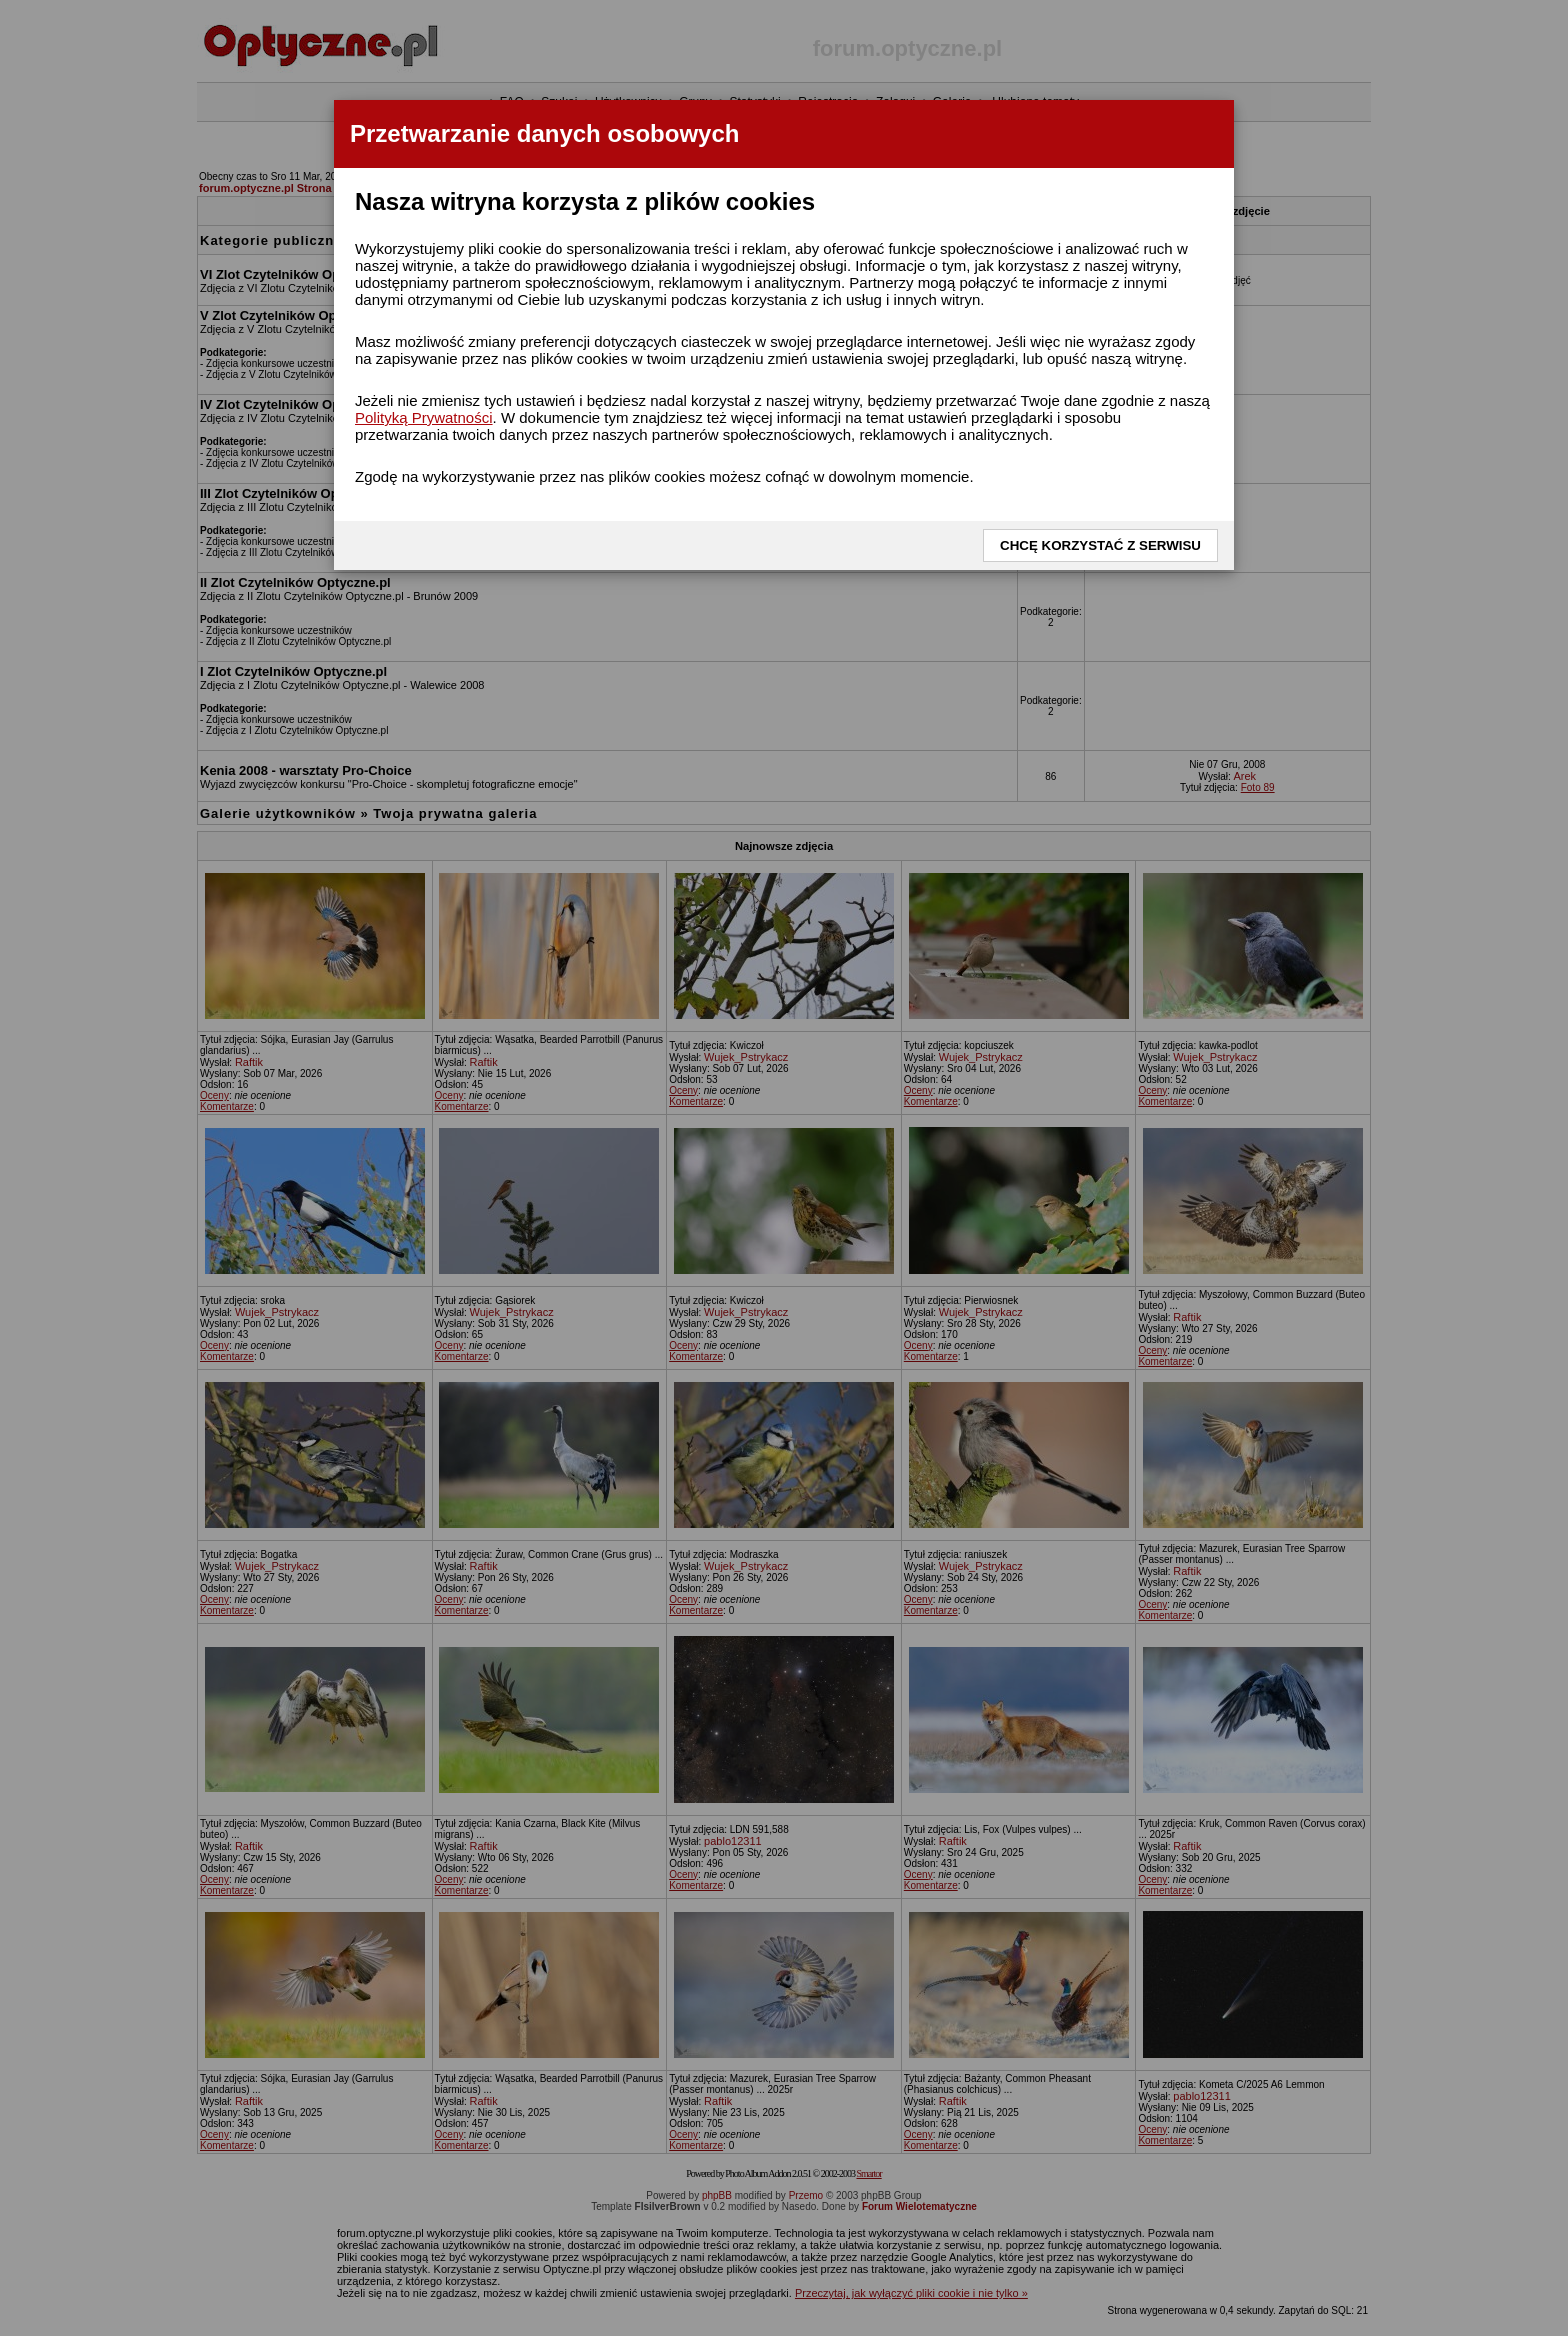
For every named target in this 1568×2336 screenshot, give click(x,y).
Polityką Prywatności (424, 417)
